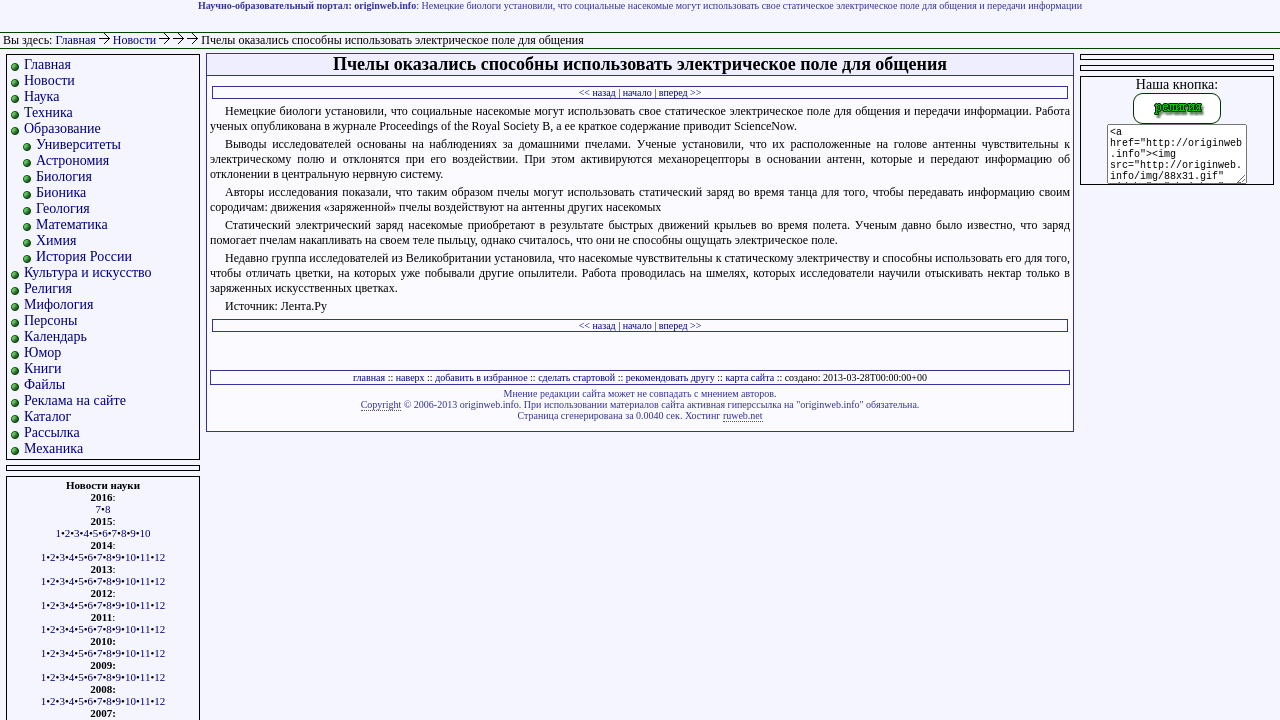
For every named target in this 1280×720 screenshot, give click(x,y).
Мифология (59, 304)
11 (145, 557)
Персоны (50, 320)
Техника (48, 112)
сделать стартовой (576, 377)
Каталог (47, 416)
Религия (48, 288)
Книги (43, 368)
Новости (136, 40)
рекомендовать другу (670, 377)
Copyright (381, 404)
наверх (410, 377)
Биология (64, 176)
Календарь (55, 336)
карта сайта (749, 377)
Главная (75, 40)
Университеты (78, 144)
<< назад (597, 92)
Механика (53, 448)
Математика (72, 224)
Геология (63, 208)
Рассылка (52, 432)
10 (145, 533)
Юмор (42, 352)
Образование (62, 128)
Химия (56, 240)
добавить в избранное (481, 377)
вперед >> (680, 92)
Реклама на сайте (75, 400)
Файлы (44, 384)
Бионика (61, 192)
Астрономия (72, 160)
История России (84, 256)
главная (369, 377)
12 (159, 557)
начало (637, 92)
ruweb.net (743, 415)
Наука (41, 96)
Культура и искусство (88, 272)
